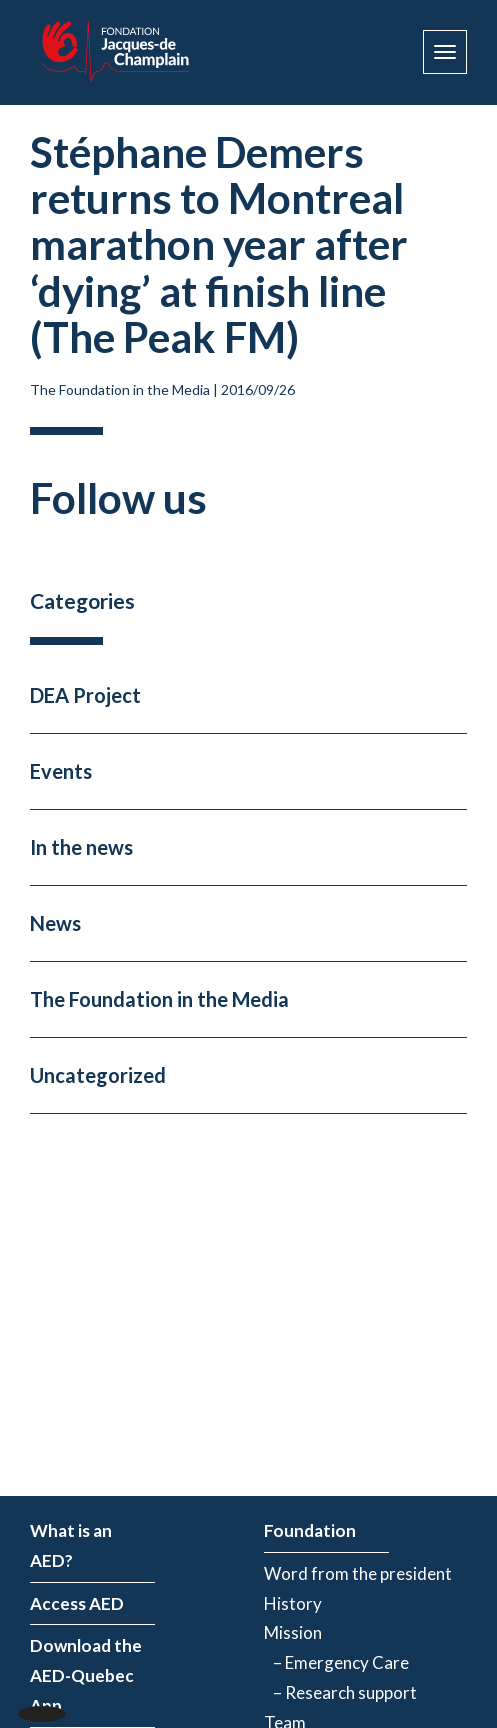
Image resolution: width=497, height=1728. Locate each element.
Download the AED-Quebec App (86, 1675)
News (55, 923)
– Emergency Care (336, 1662)
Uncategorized (98, 1075)
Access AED (77, 1603)
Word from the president (358, 1573)
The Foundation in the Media (120, 389)
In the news (81, 847)
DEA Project (85, 695)
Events (61, 771)
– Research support (340, 1692)
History (293, 1603)
